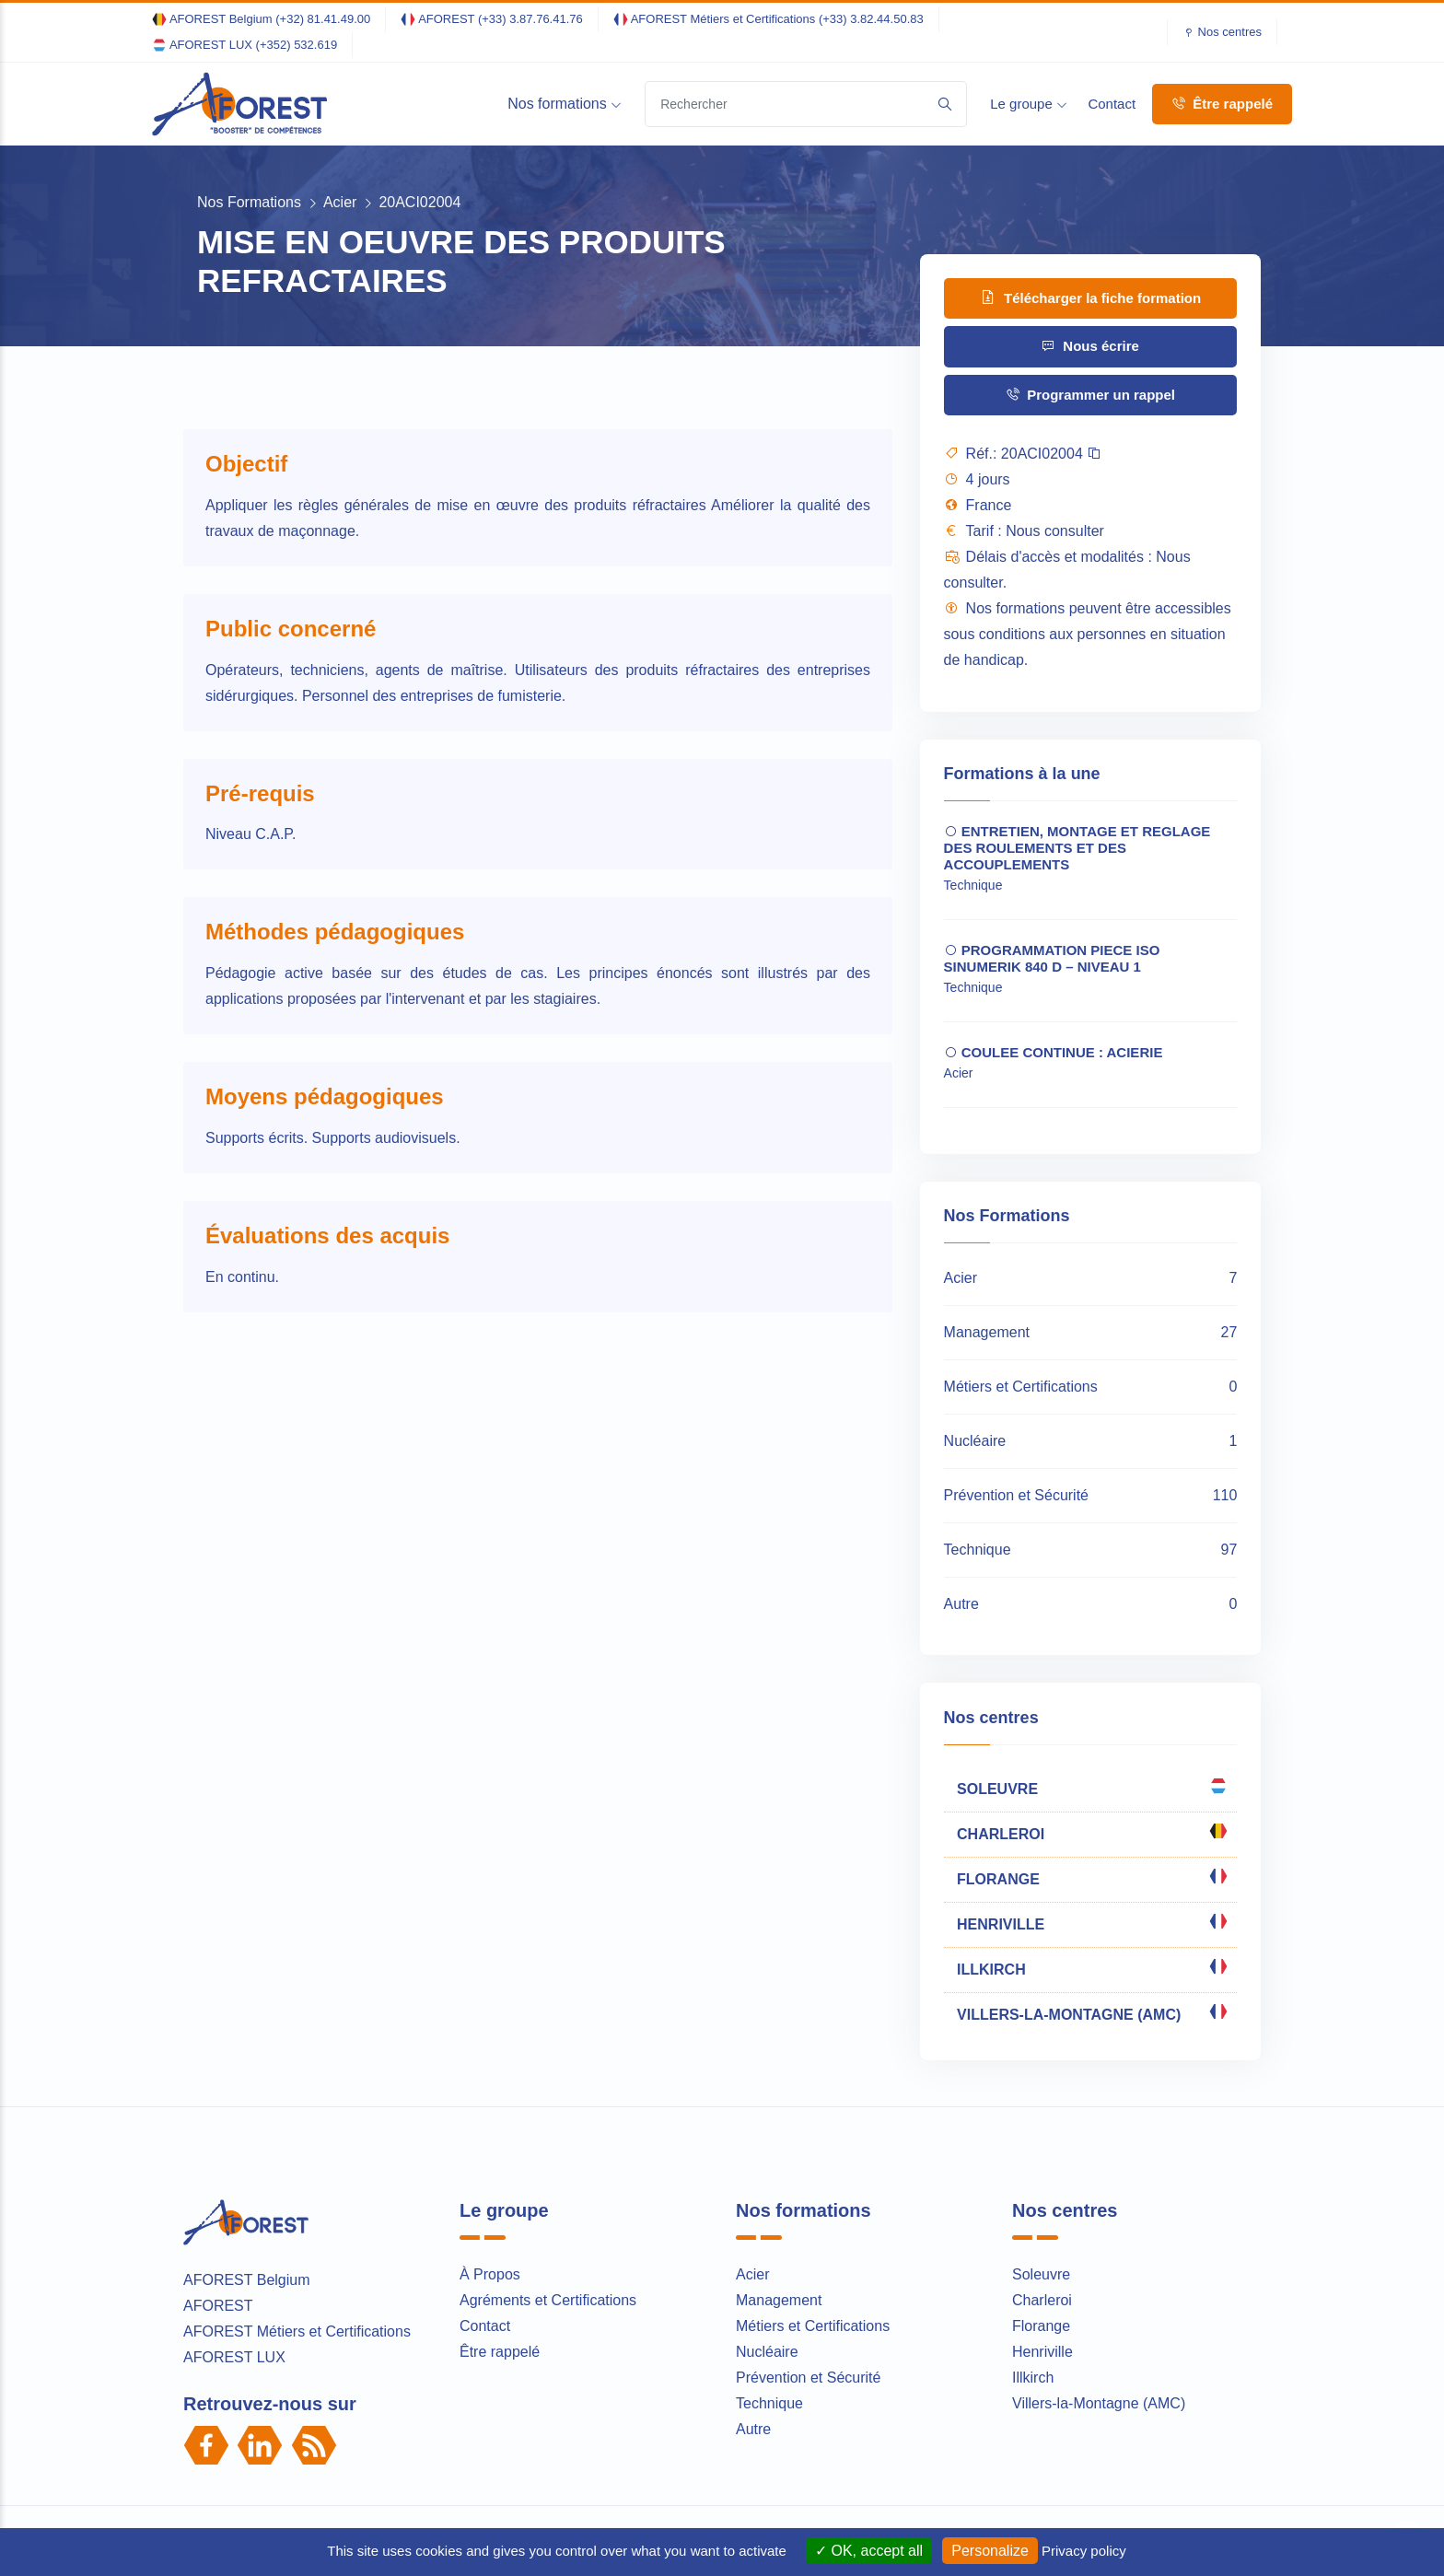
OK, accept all (869, 2551)
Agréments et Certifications (548, 2300)
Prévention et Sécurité (808, 2377)
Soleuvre (1041, 2274)
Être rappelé (1222, 103)
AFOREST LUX (234, 2357)
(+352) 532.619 (297, 45)
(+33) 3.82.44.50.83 (871, 19)
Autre (753, 2429)
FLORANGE (1091, 1877)
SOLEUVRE (1091, 1787)
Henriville (1042, 2352)
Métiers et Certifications (813, 2326)
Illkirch (1033, 2377)
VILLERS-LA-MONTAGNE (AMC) (1091, 2012)
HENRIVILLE (1091, 1922)
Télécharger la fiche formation (1090, 297)
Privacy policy (1084, 2551)
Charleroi (1042, 2300)
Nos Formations (249, 202)
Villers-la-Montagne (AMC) (1098, 2403)
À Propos (490, 2274)
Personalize (990, 2551)
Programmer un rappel (1090, 394)
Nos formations (564, 103)
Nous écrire (1090, 346)
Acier (339, 202)
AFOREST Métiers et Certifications (297, 2331)
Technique (769, 2403)
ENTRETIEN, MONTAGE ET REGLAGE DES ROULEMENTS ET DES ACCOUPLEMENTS (1077, 847)
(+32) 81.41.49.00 (322, 19)
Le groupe (1028, 103)
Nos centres (1230, 32)
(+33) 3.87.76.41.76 (530, 19)
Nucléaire (767, 2352)
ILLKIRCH (1091, 1967)
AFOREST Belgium (246, 2280)
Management (778, 2300)
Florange (1041, 2326)
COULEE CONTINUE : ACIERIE (1053, 1052)
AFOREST (218, 2306)
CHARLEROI (1091, 1832)
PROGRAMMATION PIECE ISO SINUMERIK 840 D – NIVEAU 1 (1052, 958)
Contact (1111, 103)
